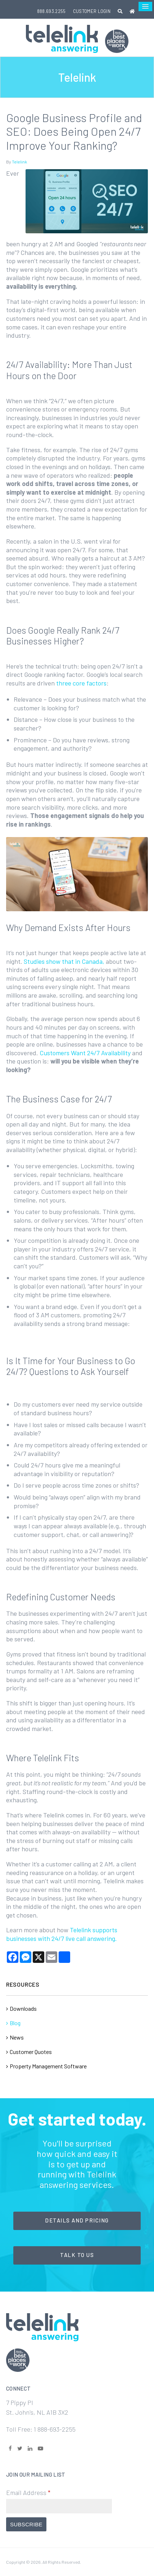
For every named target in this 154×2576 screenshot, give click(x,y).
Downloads (23, 2008)
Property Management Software (48, 2066)
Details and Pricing (77, 2220)
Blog (15, 2022)
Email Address (28, 2492)
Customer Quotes (31, 2051)
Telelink (19, 161)
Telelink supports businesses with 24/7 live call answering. (62, 1934)
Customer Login (92, 11)
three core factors (81, 683)
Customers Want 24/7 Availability (85, 1053)
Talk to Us (77, 2255)
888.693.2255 (51, 11)
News (17, 2037)
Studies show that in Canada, (64, 961)
